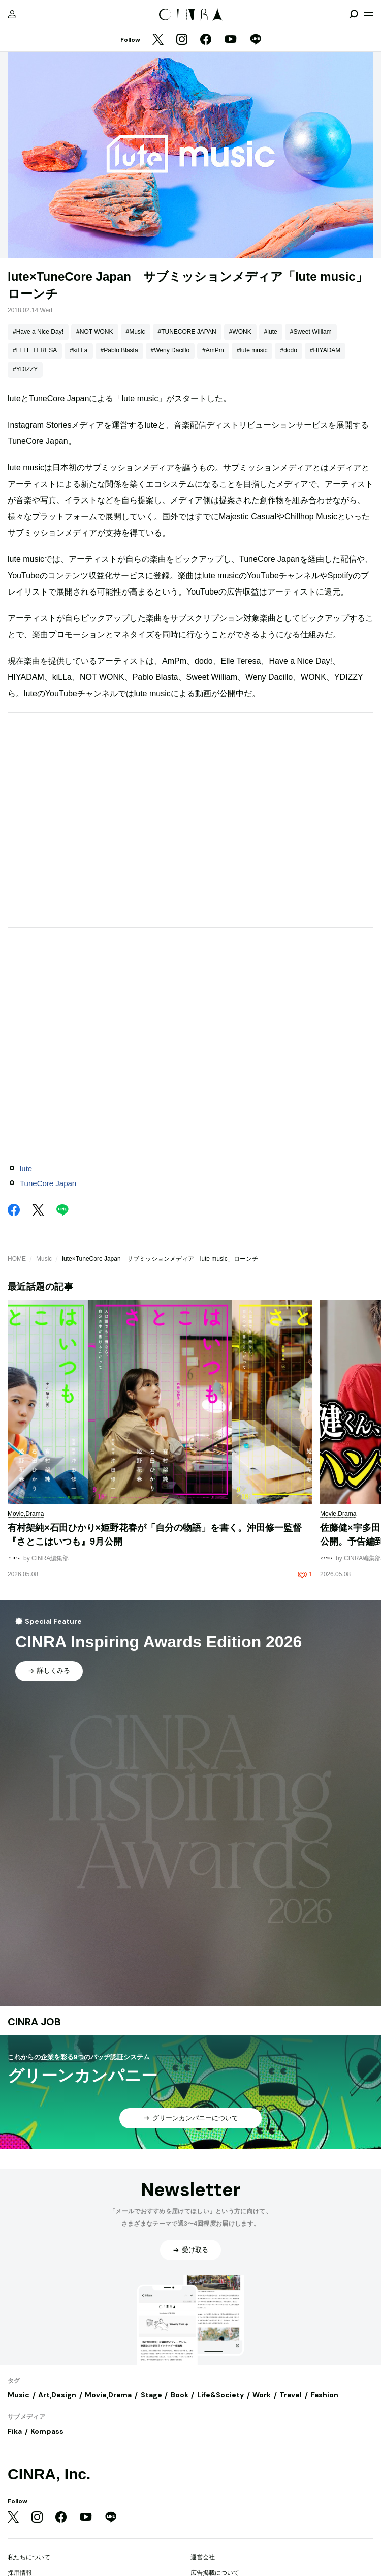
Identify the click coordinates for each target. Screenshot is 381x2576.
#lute (270, 331)
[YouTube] (230, 40)
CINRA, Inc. (49, 2474)
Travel (290, 2395)
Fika (15, 2431)
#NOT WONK (94, 331)
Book (179, 2395)
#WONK (240, 331)
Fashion (324, 2395)
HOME (17, 1258)
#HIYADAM (325, 350)
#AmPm (213, 350)
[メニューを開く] (368, 14)
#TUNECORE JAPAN (187, 331)
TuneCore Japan (48, 1183)
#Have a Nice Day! (38, 331)
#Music (135, 331)
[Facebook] (205, 40)
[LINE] (255, 40)
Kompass (47, 2431)
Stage (151, 2395)
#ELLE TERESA (35, 350)
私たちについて (29, 2557)
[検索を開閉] (353, 14)
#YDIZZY (25, 369)
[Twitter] (158, 40)
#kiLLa (78, 350)
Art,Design (57, 2395)
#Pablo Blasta (119, 350)
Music (44, 1258)
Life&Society (220, 2395)
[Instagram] (181, 40)
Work (261, 2395)
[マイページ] (12, 14)
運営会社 (202, 2557)
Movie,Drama (108, 2395)
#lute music (252, 350)
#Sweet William (311, 331)
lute (26, 1168)
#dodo (288, 350)
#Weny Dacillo (170, 350)
